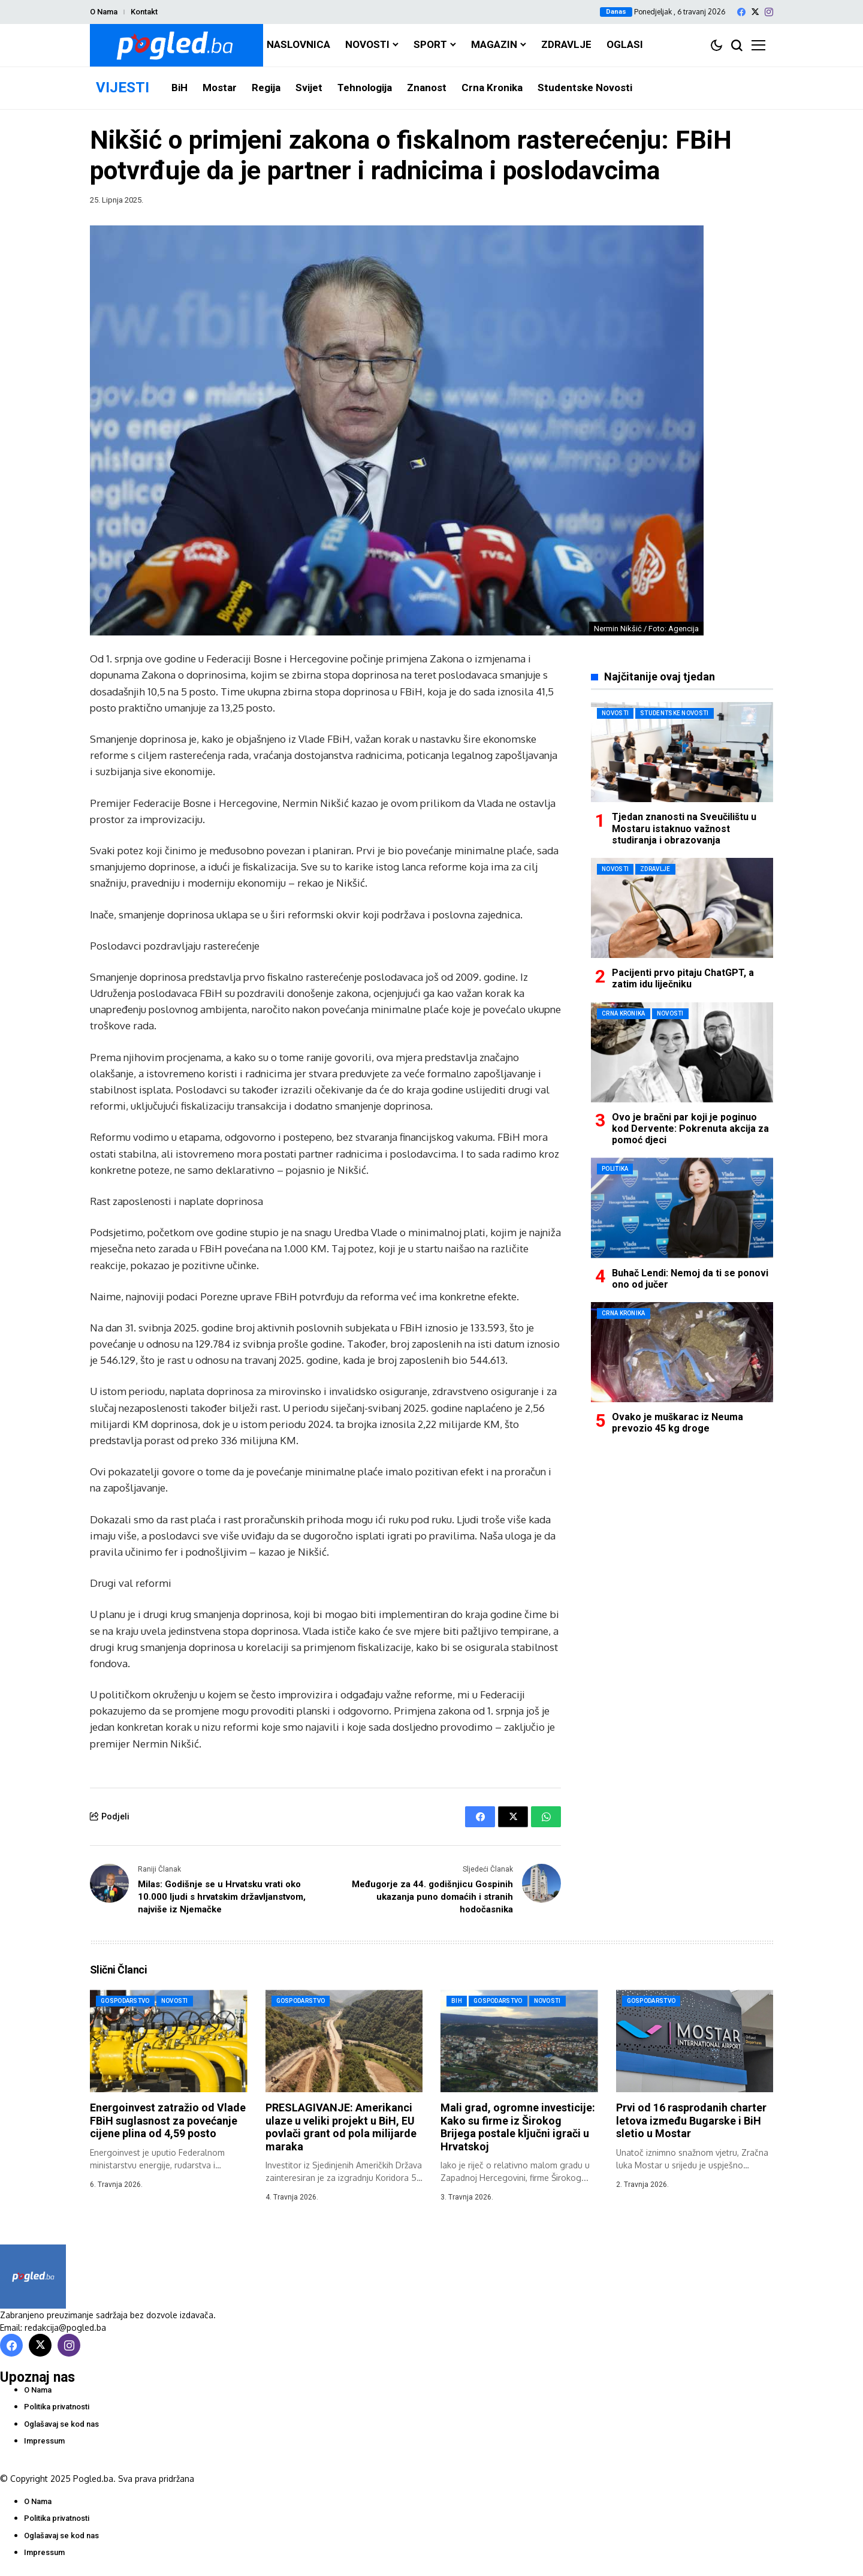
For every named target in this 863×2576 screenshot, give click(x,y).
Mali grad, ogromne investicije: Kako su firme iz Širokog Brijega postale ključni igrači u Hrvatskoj (517, 2127)
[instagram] (769, 12)
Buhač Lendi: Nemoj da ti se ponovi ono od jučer (690, 1278)
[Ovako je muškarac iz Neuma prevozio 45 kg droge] (682, 1352)
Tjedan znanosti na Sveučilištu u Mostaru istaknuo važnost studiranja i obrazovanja (684, 828)
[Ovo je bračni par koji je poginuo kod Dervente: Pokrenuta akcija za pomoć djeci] (682, 1052)
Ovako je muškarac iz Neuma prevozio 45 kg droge (677, 1422)
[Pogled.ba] (176, 45)
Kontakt (144, 11)
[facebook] (741, 12)
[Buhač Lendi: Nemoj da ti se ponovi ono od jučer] (682, 1208)
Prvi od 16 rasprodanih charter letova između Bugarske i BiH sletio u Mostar (691, 2120)
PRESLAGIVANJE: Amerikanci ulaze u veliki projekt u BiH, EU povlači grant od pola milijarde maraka (341, 2127)
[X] (755, 11)
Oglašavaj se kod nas (61, 2424)
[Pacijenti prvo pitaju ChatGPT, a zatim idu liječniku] (682, 908)
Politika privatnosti (56, 2406)
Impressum (44, 2440)
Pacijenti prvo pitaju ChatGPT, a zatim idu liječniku (683, 978)
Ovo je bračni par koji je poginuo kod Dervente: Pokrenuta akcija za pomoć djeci (690, 1128)
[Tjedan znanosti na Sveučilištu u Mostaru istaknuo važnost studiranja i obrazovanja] (682, 752)
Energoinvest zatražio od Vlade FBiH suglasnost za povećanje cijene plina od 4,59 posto (168, 2120)
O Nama (103, 11)
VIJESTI (122, 87)
